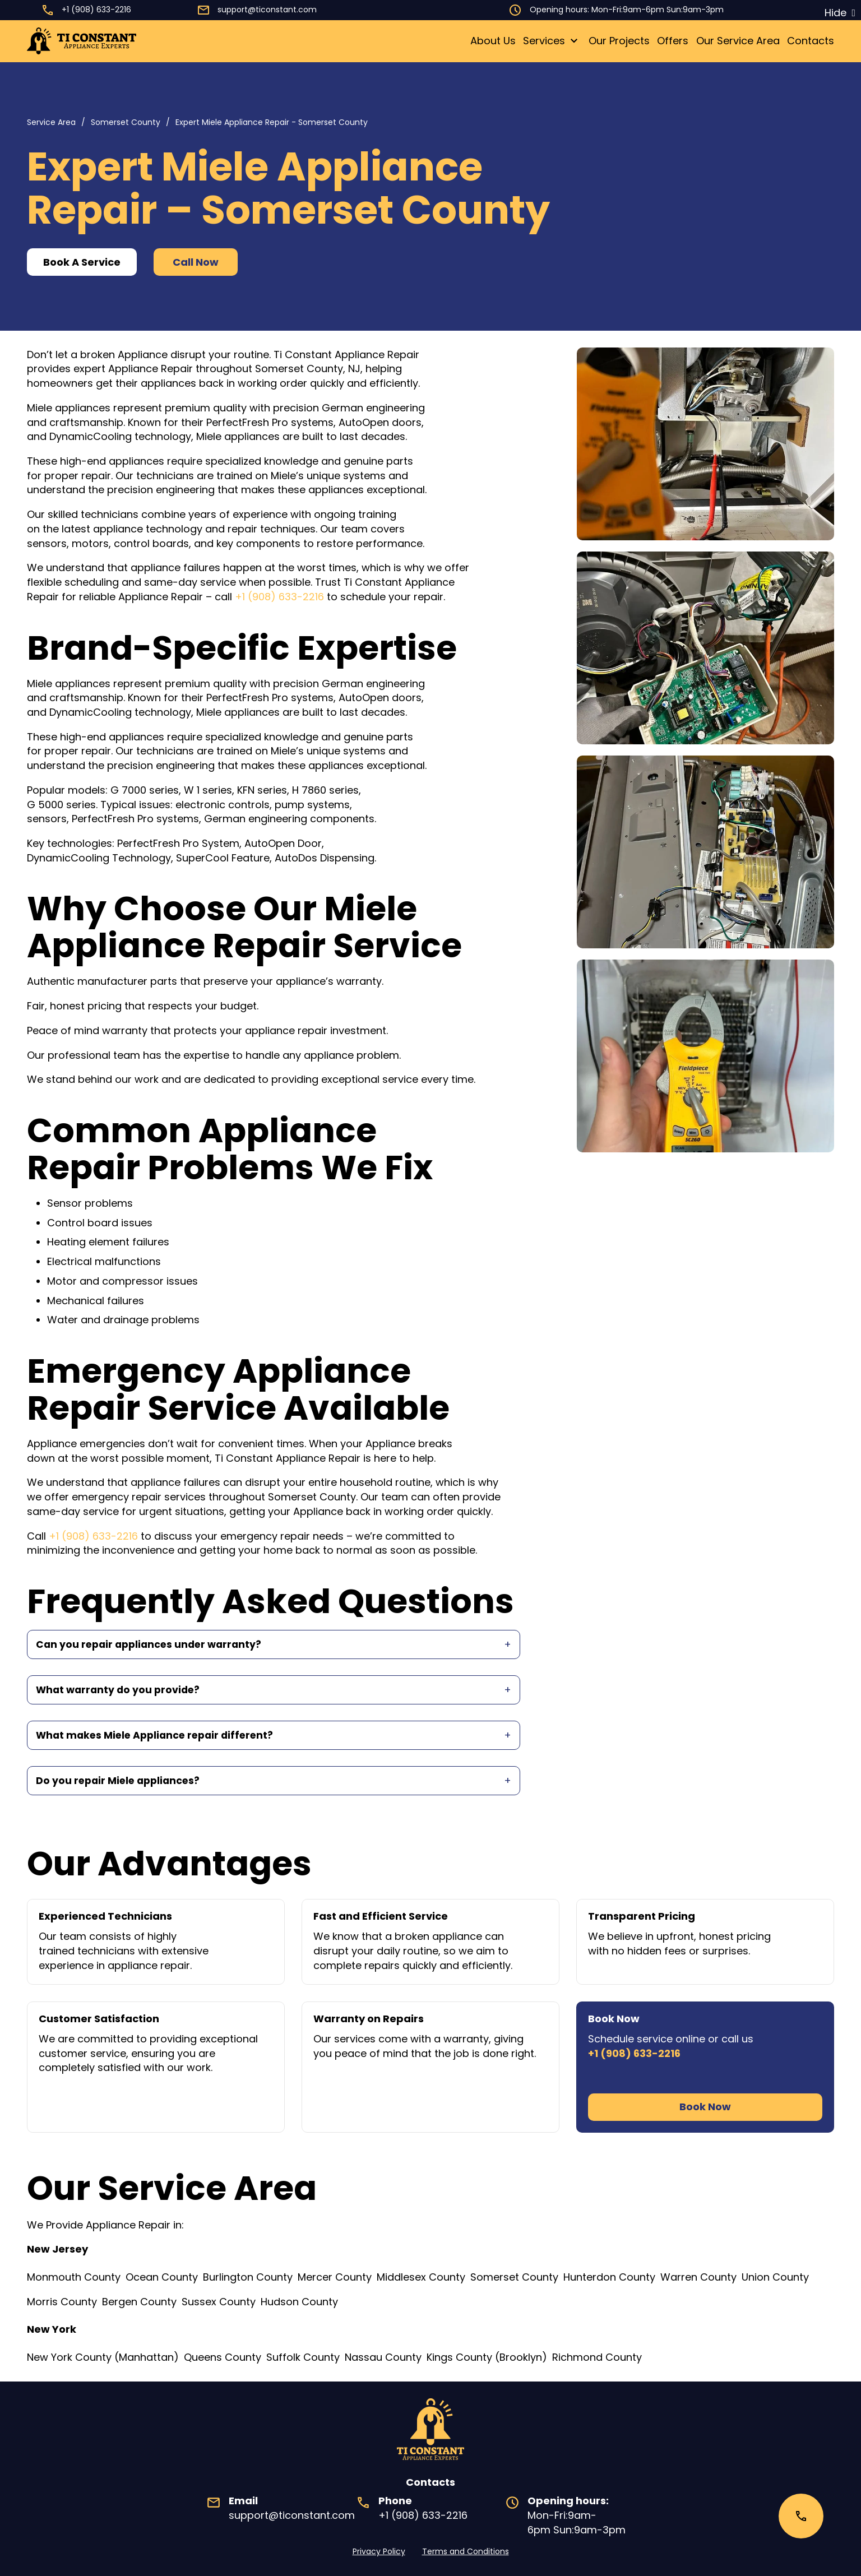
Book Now (705, 2111)
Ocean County (162, 2277)
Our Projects (619, 41)
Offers (672, 41)
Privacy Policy (379, 2551)
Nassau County (383, 2357)
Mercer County (335, 2277)
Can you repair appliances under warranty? (152, 1645)
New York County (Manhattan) (103, 2357)
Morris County (62, 2302)
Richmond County (597, 2357)
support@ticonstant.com (267, 9)
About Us (493, 41)
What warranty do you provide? (120, 1691)
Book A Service (82, 262)
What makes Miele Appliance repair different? (159, 1737)
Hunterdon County (609, 2277)
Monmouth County (74, 2277)
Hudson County (299, 2302)
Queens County (222, 2357)
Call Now (196, 262)
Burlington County (248, 2277)
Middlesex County (421, 2277)
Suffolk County (303, 2357)
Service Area (51, 122)
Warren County (698, 2277)
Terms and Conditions (465, 2551)
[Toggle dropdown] (574, 41)
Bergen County (139, 2302)
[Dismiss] (840, 13)
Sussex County (219, 2302)
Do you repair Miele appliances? (120, 1784)
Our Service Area (738, 41)
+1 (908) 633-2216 (96, 9)
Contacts (810, 41)
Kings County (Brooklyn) (487, 2357)
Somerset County (125, 122)
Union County (775, 2277)
